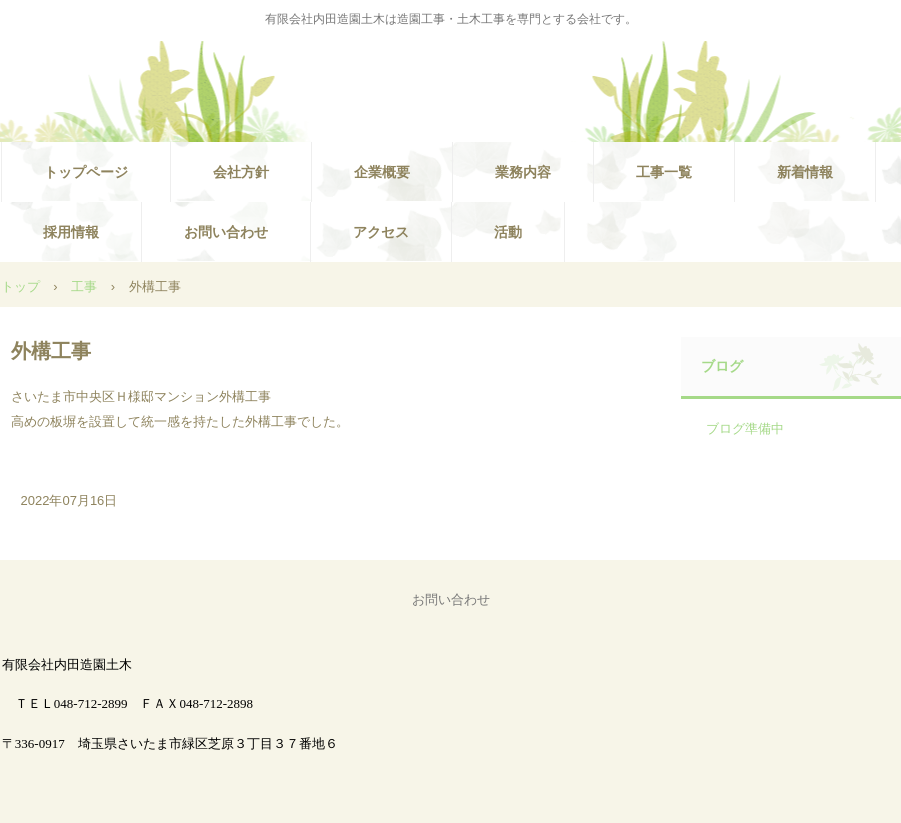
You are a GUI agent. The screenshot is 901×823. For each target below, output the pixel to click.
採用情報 (71, 232)
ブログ (722, 366)
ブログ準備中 (745, 428)
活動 (508, 232)
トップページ (86, 172)
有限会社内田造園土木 (451, 86)
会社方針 (241, 172)
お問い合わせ (226, 232)
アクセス (381, 232)
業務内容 (523, 172)
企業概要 (382, 172)
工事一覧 (664, 172)
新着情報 (805, 172)
